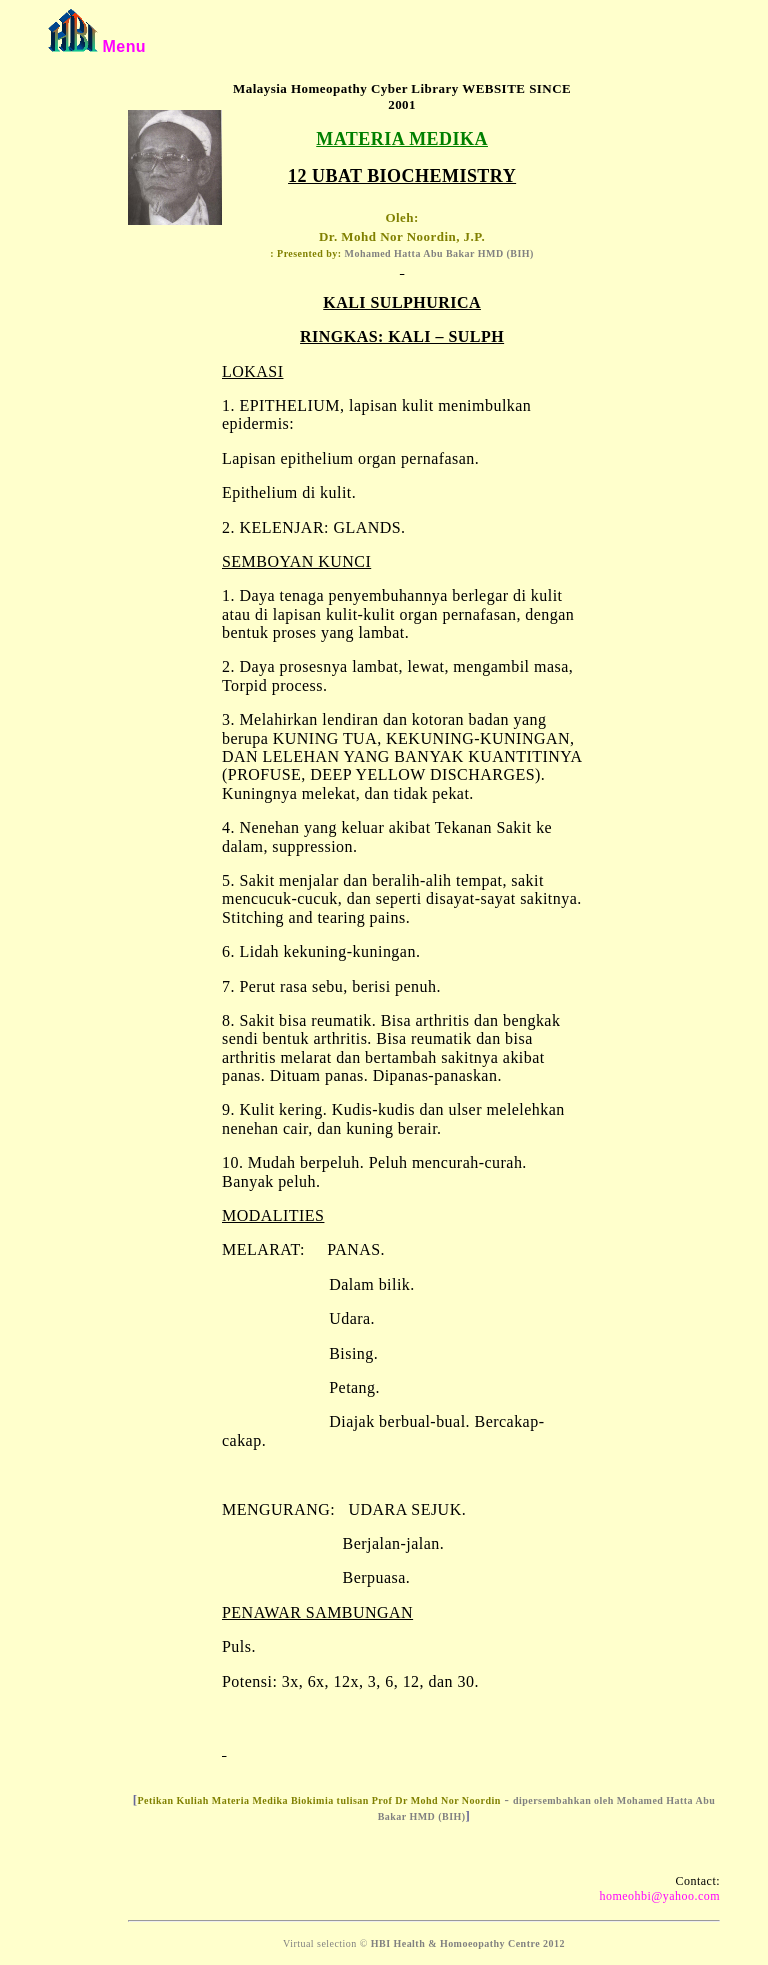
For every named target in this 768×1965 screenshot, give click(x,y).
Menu (124, 46)
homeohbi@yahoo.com (660, 1896)
